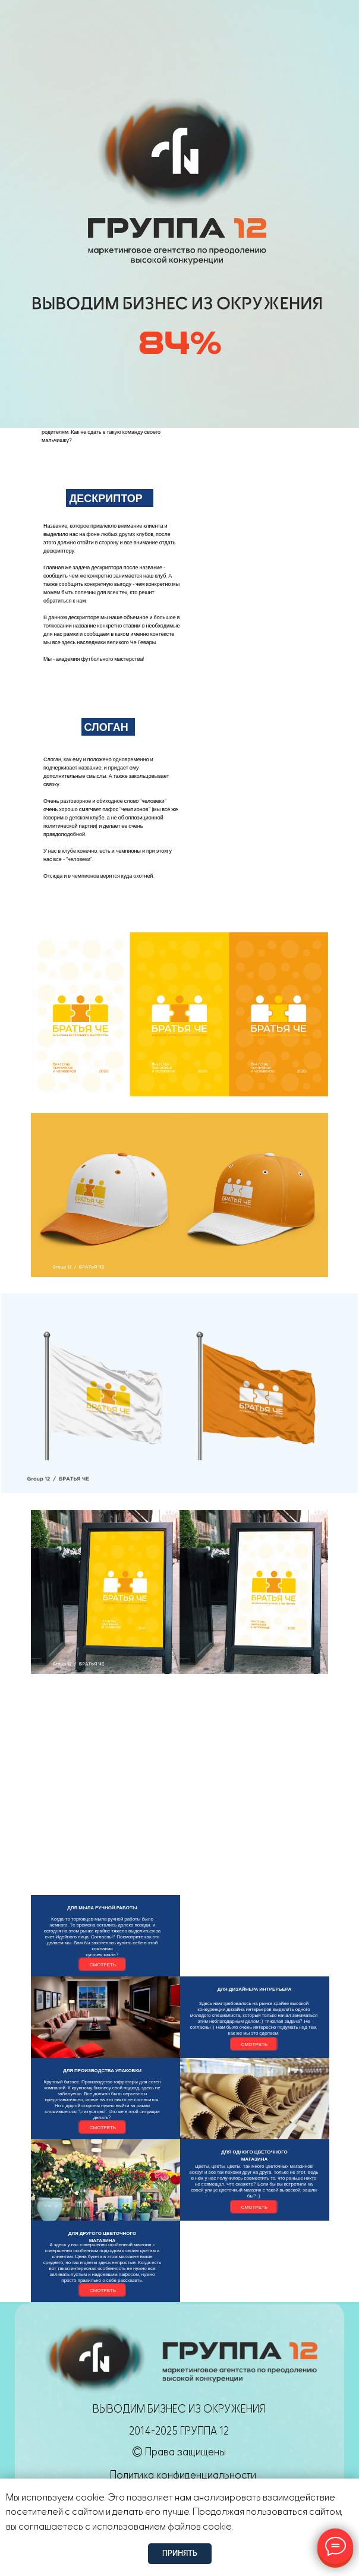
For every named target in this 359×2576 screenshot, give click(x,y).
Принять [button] (179, 2553)
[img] (97, 28)
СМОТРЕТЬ (103, 1965)
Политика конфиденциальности (183, 2475)
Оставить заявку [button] (284, 27)
